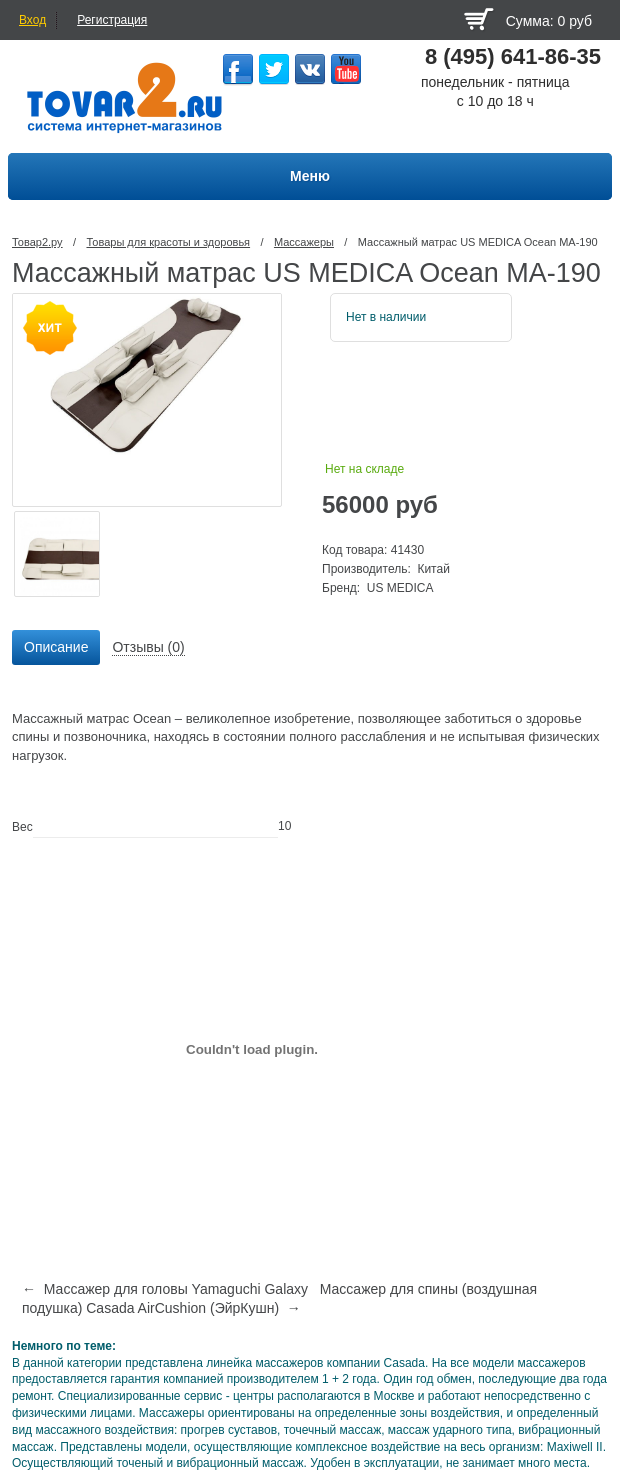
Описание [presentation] (56, 647)
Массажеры (304, 242)
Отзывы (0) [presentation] (148, 647)
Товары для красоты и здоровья (168, 242)
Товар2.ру (37, 242)
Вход (32, 20)
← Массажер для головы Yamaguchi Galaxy (165, 1289)
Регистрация (112, 20)
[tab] (56, 648)
